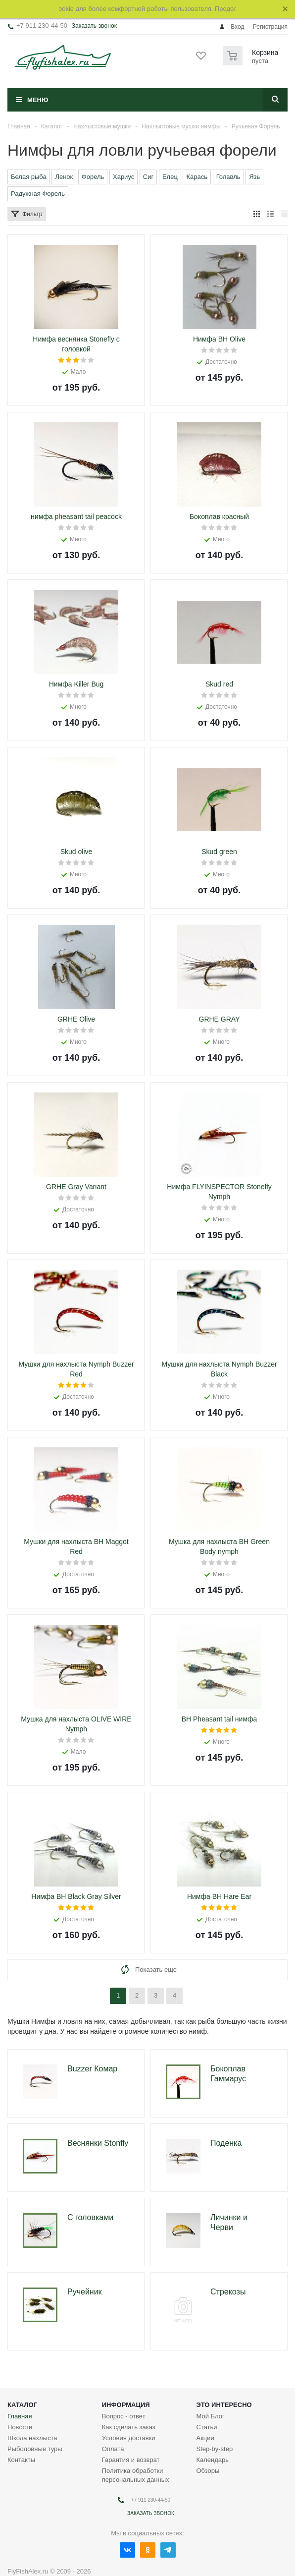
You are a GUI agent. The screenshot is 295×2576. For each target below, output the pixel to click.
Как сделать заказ (128, 2406)
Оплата (113, 2428)
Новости (19, 2406)
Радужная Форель (38, 193)
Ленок (64, 176)
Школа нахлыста (32, 2417)
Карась (196, 176)
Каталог (22, 2384)
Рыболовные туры (34, 2428)
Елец (170, 176)
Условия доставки (128, 2417)
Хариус (123, 176)
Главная (19, 2395)
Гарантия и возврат (131, 2439)
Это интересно (223, 2384)
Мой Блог (210, 2395)
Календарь (212, 2439)
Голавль (228, 176)
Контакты (21, 2439)
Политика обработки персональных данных (135, 2454)
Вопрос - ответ (124, 2395)
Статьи (206, 2406)
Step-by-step (214, 2428)
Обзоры (207, 2450)
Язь (254, 176)
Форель (93, 176)
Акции (205, 2417)
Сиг (148, 176)
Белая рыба (29, 176)
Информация (126, 2384)
